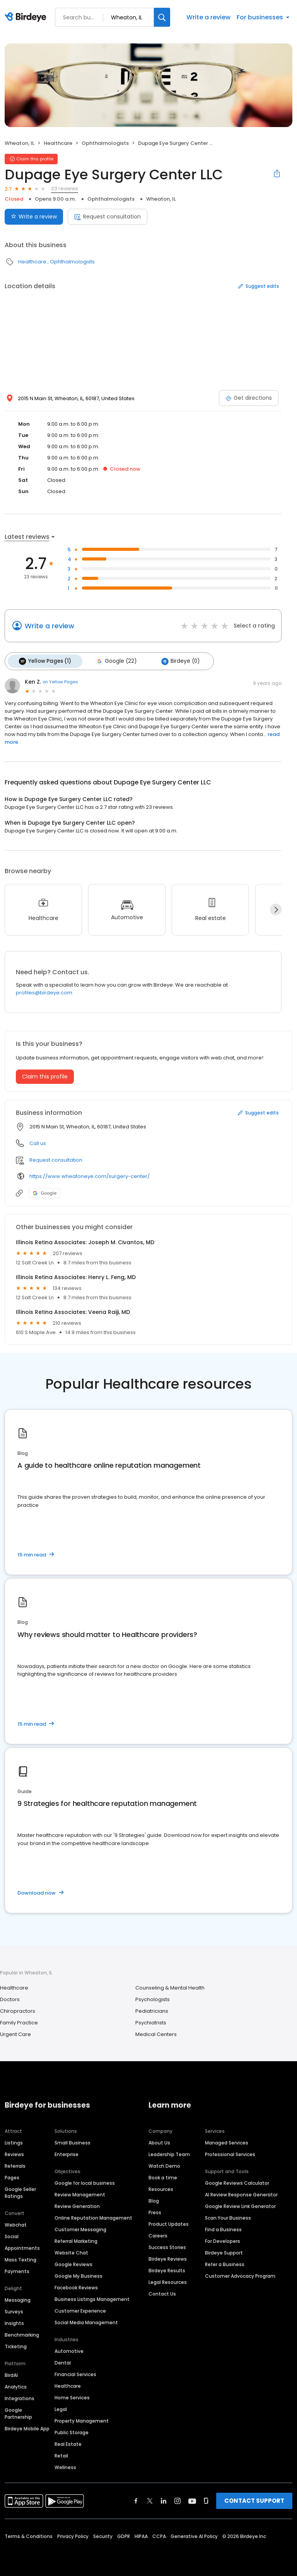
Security (103, 2535)
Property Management (82, 2419)
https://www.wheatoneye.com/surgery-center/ (89, 1174)
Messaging (18, 2299)
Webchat (16, 2223)
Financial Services (75, 2373)
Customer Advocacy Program (240, 2275)
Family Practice (19, 2021)
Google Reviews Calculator (237, 2182)
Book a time (162, 2176)
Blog (153, 2199)
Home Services (72, 2396)
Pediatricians (151, 2009)
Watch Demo (164, 2165)
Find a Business (223, 2228)
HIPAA (141, 2535)
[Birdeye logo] (27, 17)
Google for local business (85, 2182)
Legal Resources (167, 2281)
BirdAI (11, 2374)
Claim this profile (45, 1075)
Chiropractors (17, 2009)
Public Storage (72, 2431)
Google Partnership (18, 2412)
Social (12, 2235)
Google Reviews (73, 2263)
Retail (61, 2454)
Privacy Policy (73, 2535)
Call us (37, 1141)
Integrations (19, 2397)
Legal (61, 2408)
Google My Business (78, 2275)
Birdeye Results (166, 2269)
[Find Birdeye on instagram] (177, 2500)
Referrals (15, 2165)
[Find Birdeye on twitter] (150, 2500)
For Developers (222, 2240)
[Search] (162, 17)
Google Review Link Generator (240, 2205)
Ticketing (16, 2345)
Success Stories (167, 2246)
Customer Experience (80, 2309)
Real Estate (68, 2443)
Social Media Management (86, 2321)
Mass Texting (20, 2258)
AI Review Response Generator (241, 2193)
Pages (12, 2176)
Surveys (14, 2310)
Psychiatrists (150, 2021)
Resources (160, 2188)
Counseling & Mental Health (170, 1986)
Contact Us (162, 2292)
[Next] (276, 908)
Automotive (69, 2350)
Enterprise (67, 2153)
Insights (14, 2322)
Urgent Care (15, 2032)
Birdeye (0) (175, 660)
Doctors (10, 1998)
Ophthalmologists (105, 143)
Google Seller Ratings (20, 2191)
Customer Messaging (80, 2228)
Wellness (65, 2466)
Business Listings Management (92, 2298)
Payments (17, 2270)
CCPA (159, 2535)
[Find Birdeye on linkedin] (163, 2500)
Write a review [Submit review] (34, 216)
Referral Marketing (76, 2240)
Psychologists (152, 1998)
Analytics (16, 2385)
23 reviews (64, 188)
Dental (63, 2361)
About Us (159, 2141)
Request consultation (107, 216)
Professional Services (230, 2153)
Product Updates (168, 2223)
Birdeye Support (224, 2251)
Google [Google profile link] (44, 1191)
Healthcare (58, 143)
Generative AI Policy (194, 2535)
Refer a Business (224, 2263)
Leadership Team (169, 2153)
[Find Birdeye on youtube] (192, 2500)
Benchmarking (22, 2333)
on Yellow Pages (60, 681)
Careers (157, 2234)
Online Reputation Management (93, 2216)
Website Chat (71, 2251)
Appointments (22, 2247)
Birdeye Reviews (167, 2257)
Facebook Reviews (76, 2286)
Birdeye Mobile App (27, 2427)
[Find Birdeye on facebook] (136, 2500)
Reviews (14, 2153)
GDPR (123, 2535)
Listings (14, 2141)
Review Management (80, 2193)
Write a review (208, 17)
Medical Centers (156, 2032)
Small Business (72, 2141)
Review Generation (77, 2205)
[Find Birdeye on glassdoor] (206, 2500)
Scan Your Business (228, 2216)
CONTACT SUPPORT (254, 2499)
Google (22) (112, 660)
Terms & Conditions (29, 2535)
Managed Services (226, 2141)
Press (154, 2211)
